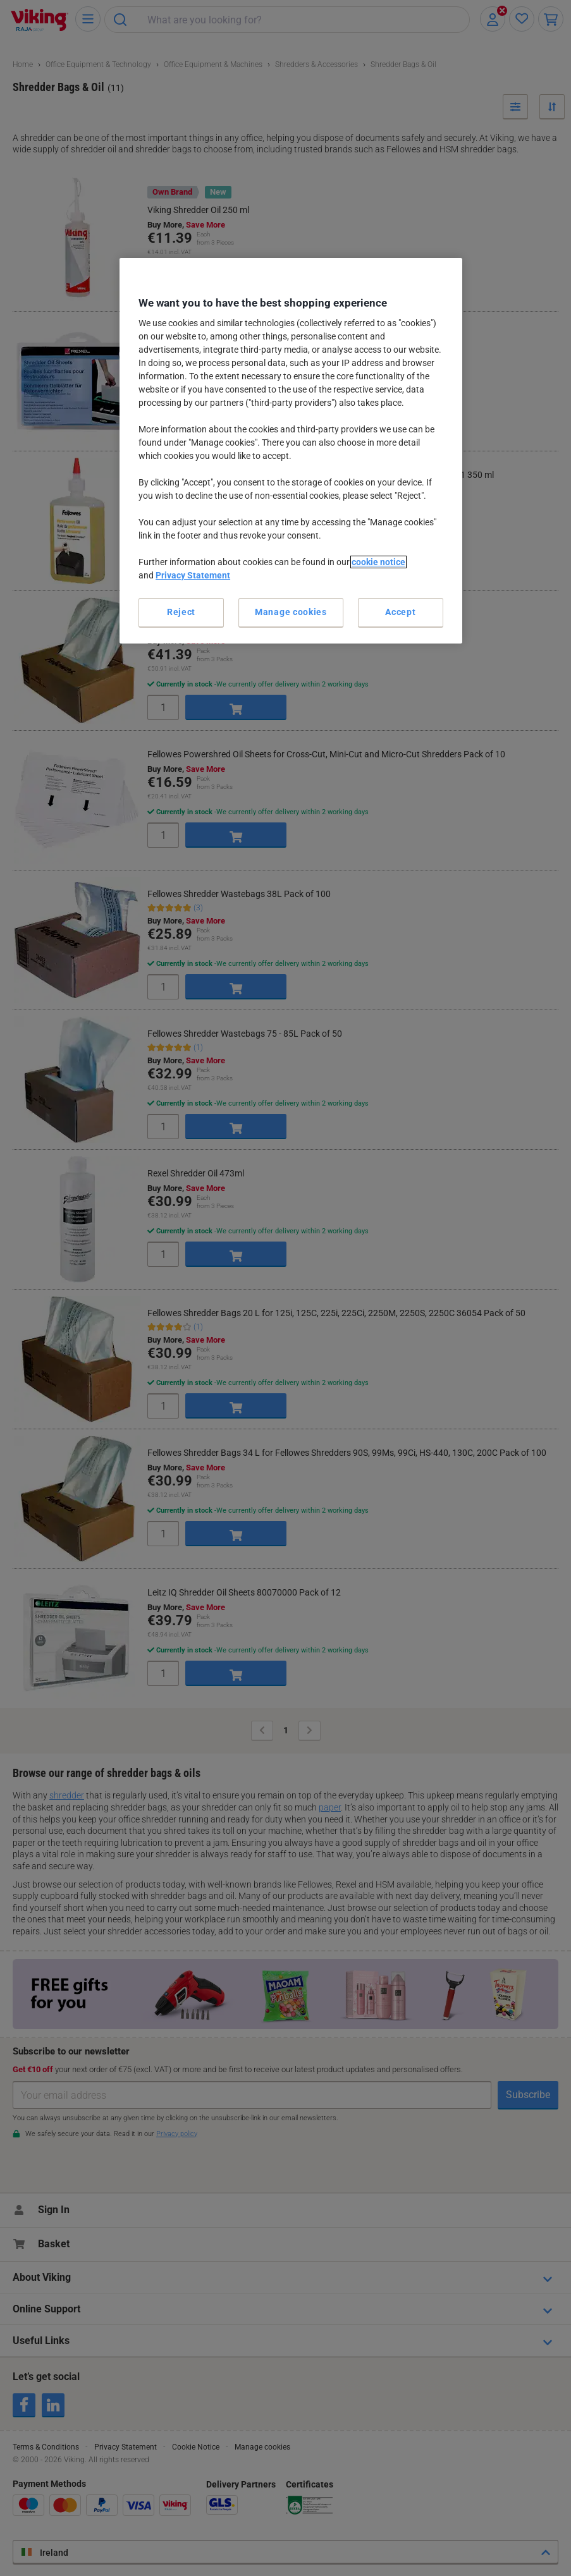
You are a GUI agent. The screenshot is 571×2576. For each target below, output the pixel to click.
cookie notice (378, 562)
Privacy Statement (193, 575)
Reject (181, 612)
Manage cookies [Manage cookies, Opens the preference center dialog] (291, 612)
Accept (400, 612)
